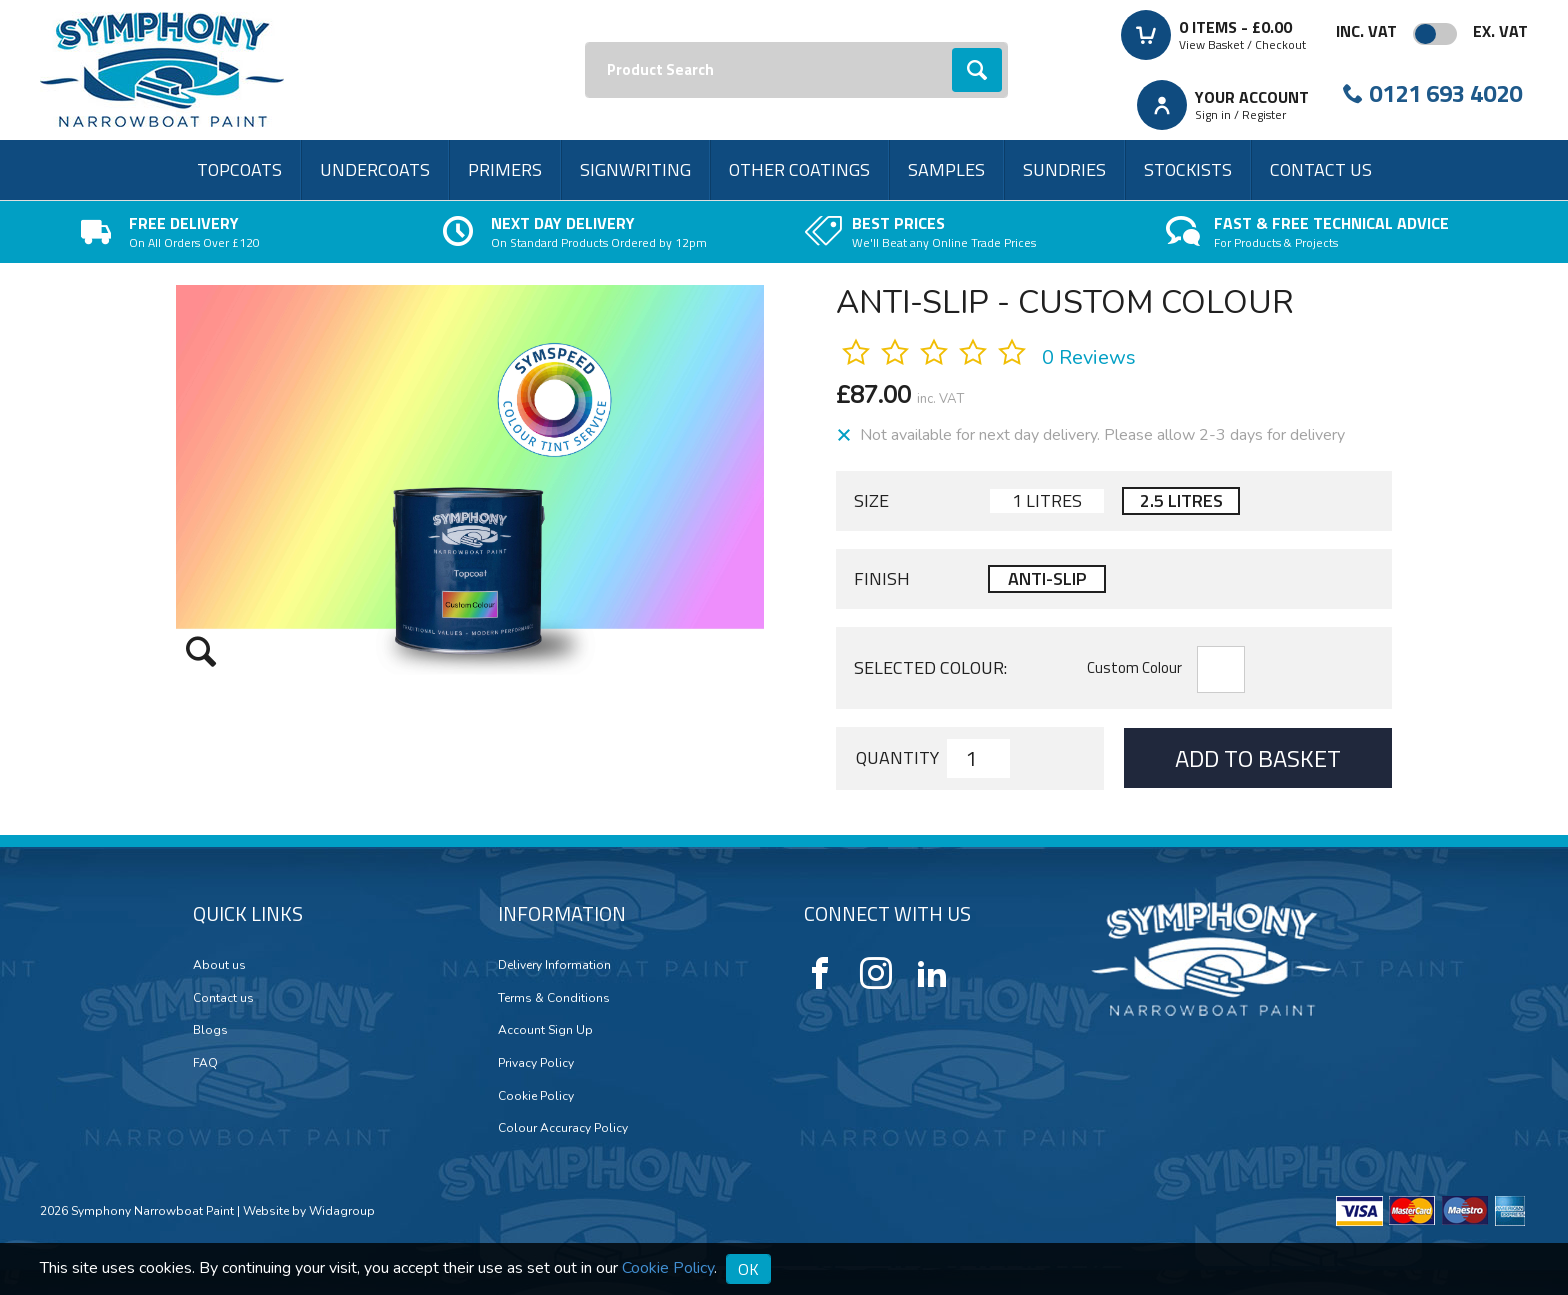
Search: (585, 42)
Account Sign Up (545, 1030)
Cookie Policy (536, 1096)
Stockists (1188, 169)
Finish (882, 579)
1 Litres (1047, 500)
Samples (946, 169)
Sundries (1064, 169)
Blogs (210, 1030)
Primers (505, 169)
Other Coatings (799, 169)
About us (219, 965)
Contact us (1321, 169)
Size (871, 501)
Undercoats (375, 169)
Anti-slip (1047, 578)
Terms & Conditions (554, 998)
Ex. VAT (1500, 31)
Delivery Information (554, 965)
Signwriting (635, 169)
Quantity (897, 758)
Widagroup (340, 1211)
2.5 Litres (1181, 500)
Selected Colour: (930, 667)
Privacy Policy (536, 1063)
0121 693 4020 (1445, 93)
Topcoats (239, 169)
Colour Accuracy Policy (563, 1128)
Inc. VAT (1366, 31)
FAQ (205, 1063)
